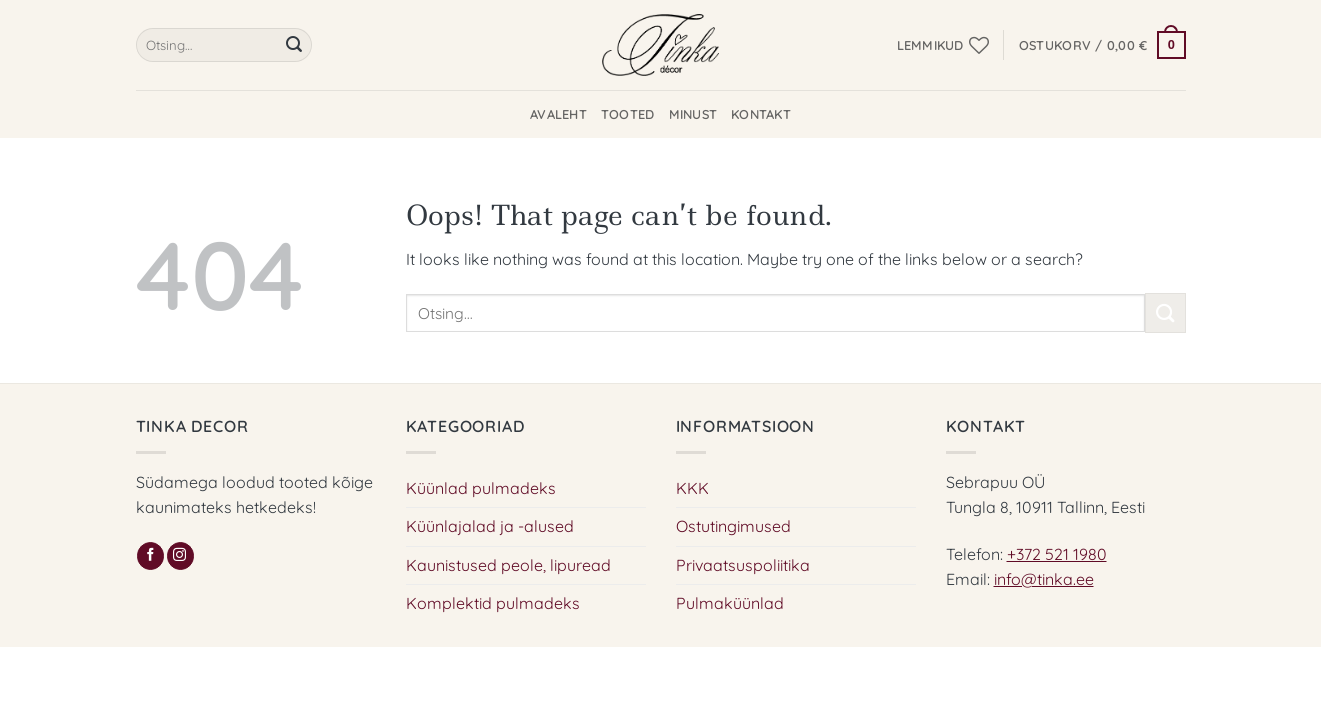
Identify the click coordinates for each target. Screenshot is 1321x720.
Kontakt (761, 114)
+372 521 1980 (1057, 554)
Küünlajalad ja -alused (490, 526)
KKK (692, 488)
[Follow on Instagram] (180, 556)
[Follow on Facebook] (150, 556)
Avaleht (558, 114)
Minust (693, 114)
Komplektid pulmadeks (493, 603)
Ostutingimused (733, 526)
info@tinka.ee (1044, 579)
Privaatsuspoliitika (743, 565)
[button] (1102, 45)
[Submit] (294, 45)
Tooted (628, 114)
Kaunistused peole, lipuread (508, 565)
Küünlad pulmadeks (481, 488)
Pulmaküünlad (730, 603)
